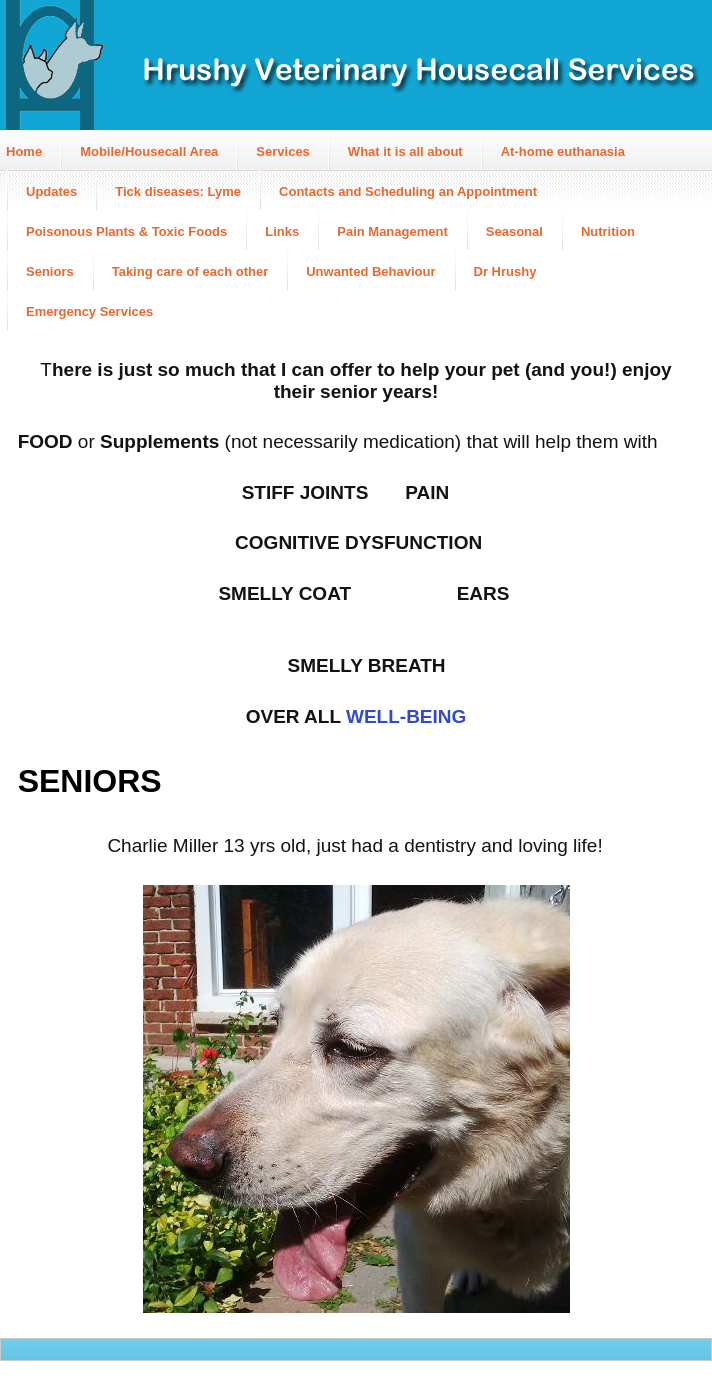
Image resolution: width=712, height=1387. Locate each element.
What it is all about (405, 151)
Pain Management (392, 231)
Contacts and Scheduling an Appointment (408, 191)
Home (24, 151)
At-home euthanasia (563, 151)
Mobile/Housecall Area (149, 151)
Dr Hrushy (505, 271)
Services (283, 151)
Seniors (50, 271)
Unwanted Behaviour (370, 271)
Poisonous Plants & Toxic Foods (126, 231)
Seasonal (514, 231)
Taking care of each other (190, 271)
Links (282, 231)
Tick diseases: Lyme (178, 191)
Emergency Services (89, 311)
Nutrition (608, 231)
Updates (51, 191)
